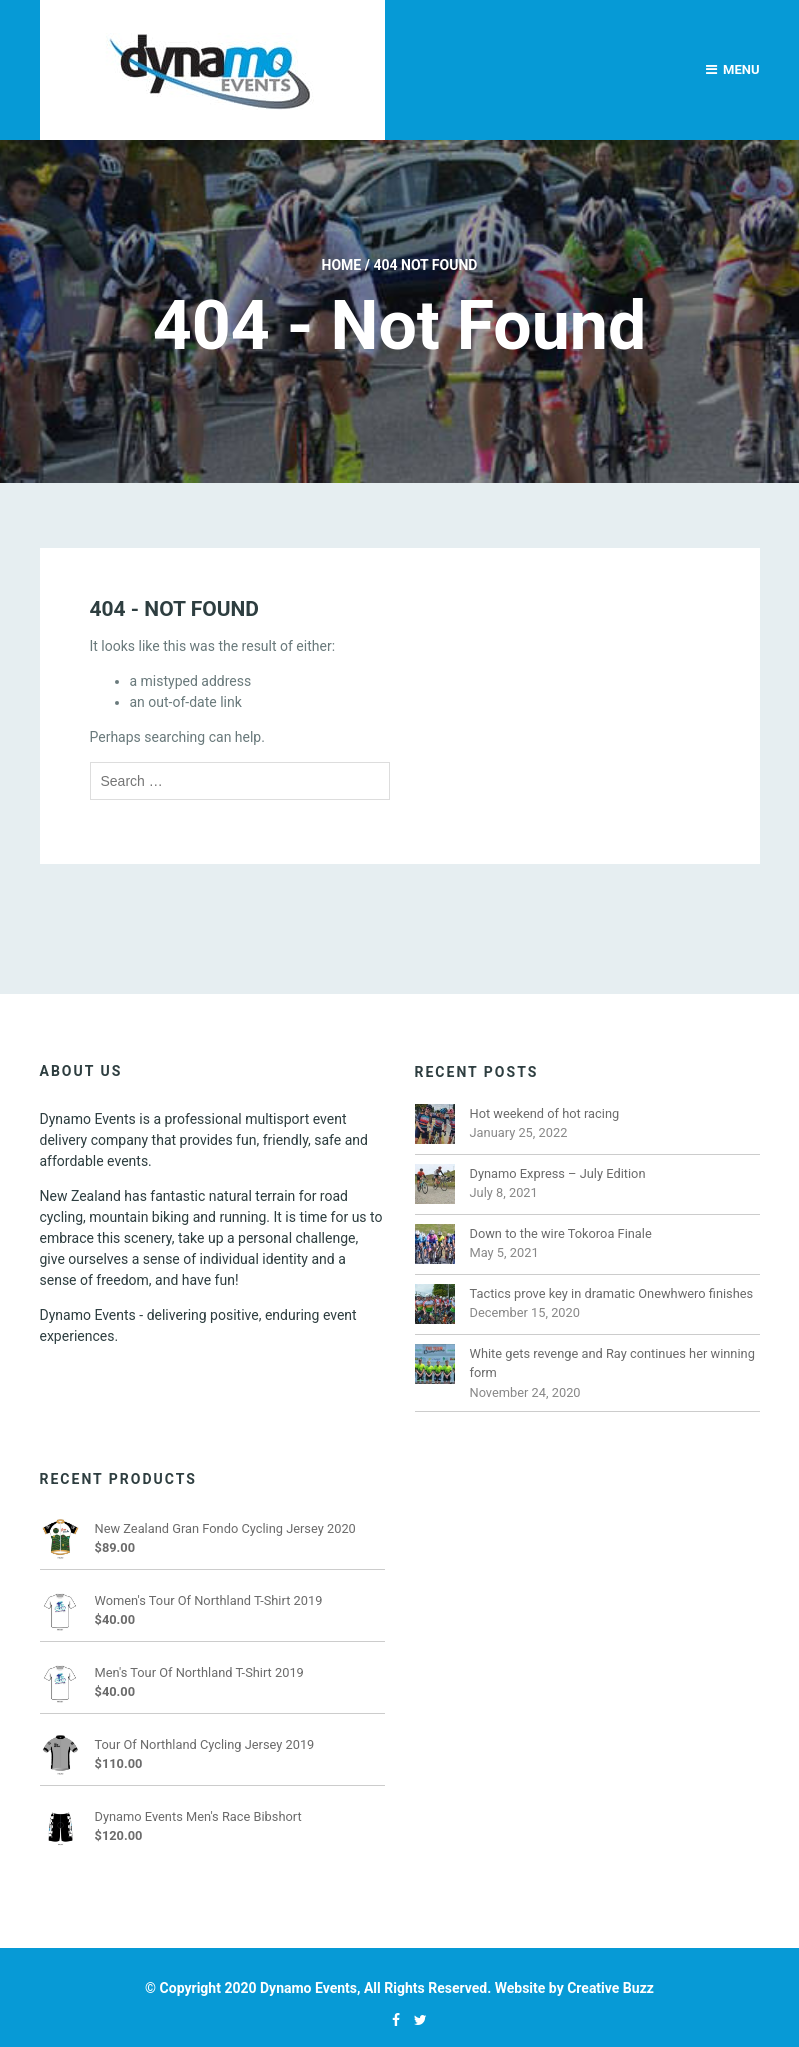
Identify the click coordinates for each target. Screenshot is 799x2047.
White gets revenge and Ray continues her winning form (612, 1363)
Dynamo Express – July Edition (558, 1173)
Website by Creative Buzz (574, 1988)
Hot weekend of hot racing (545, 1113)
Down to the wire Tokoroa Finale (561, 1233)
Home (342, 265)
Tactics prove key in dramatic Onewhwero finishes (612, 1293)
